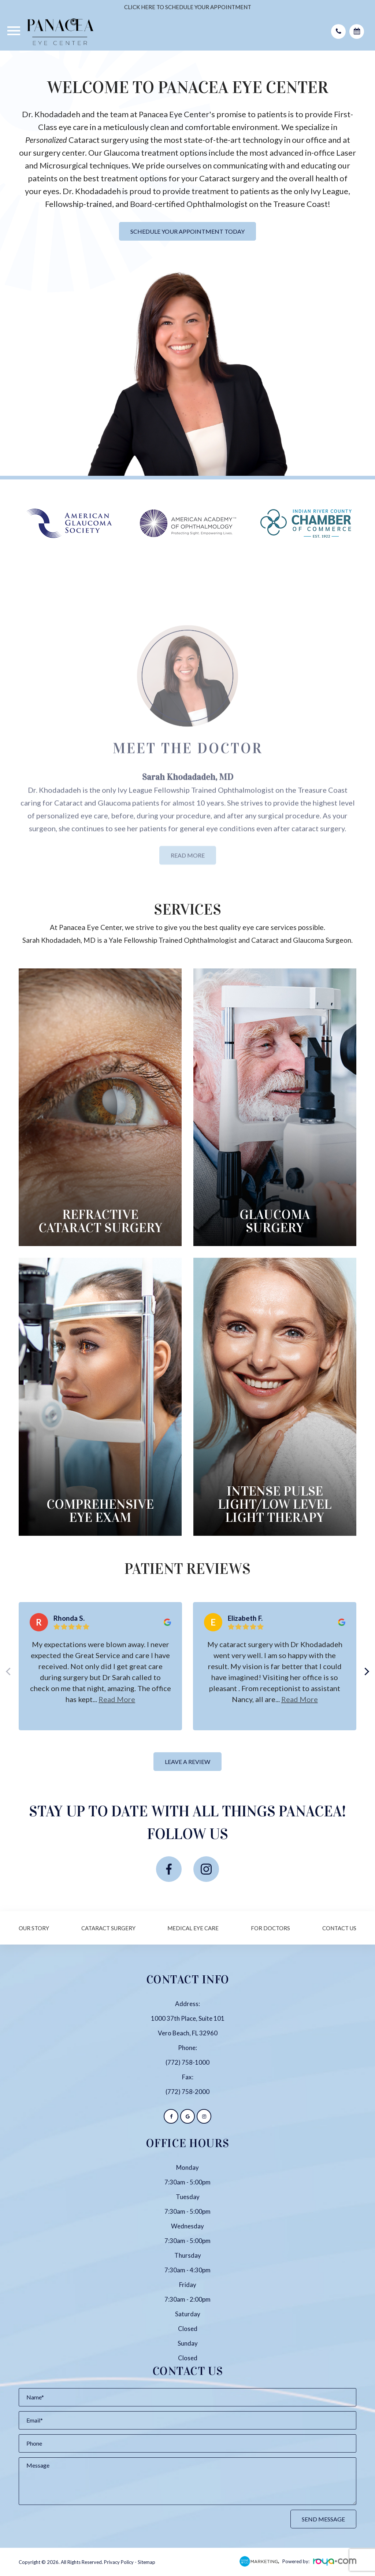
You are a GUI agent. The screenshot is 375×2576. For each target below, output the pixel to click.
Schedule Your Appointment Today (187, 231)
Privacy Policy (119, 2562)
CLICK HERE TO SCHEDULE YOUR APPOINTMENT (187, 7)
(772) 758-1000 (187, 2062)
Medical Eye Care (193, 1928)
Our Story (34, 1928)
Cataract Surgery (108, 1928)
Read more (117, 1699)
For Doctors (270, 1928)
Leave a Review (187, 1761)
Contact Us (339, 1928)
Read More (188, 874)
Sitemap (146, 2562)
